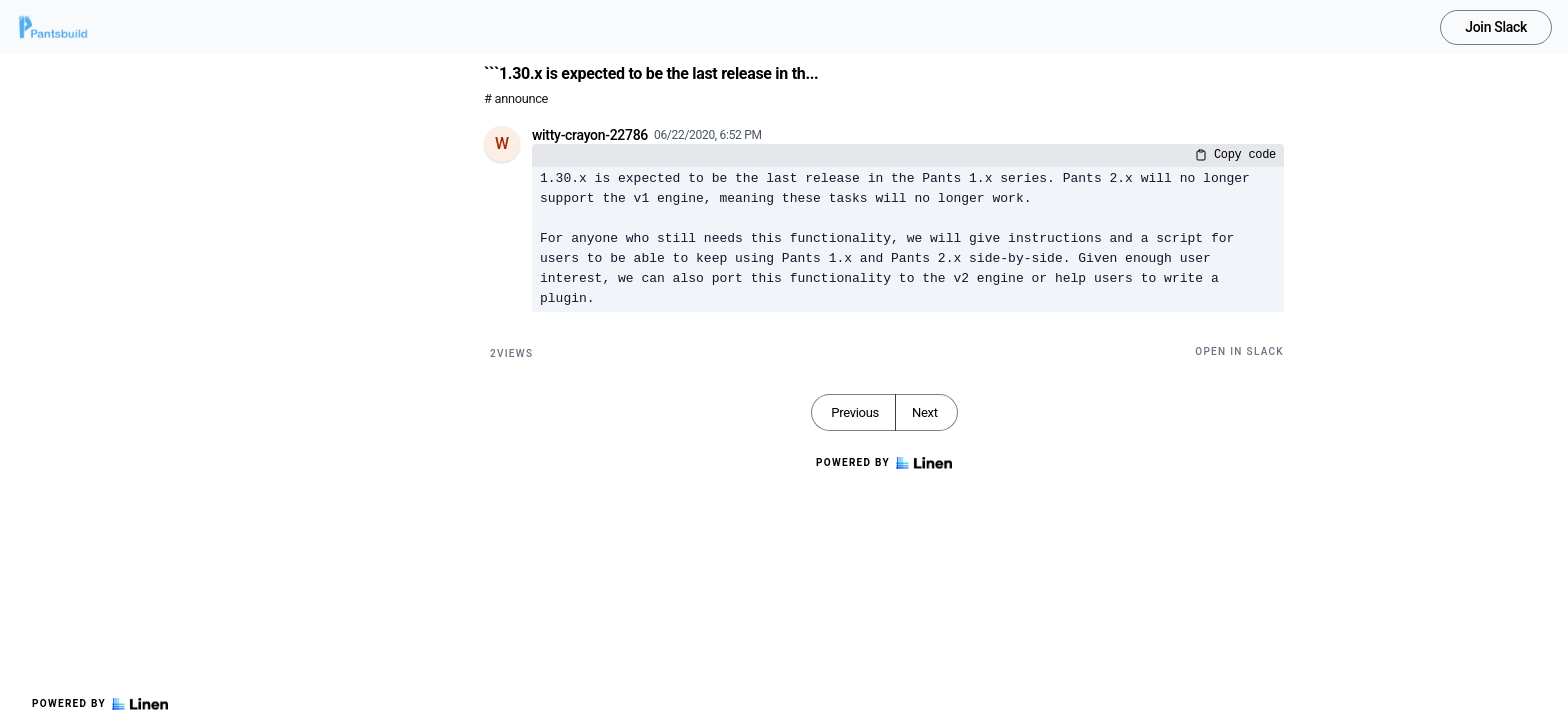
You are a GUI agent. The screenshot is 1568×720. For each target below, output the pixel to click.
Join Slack (1496, 27)
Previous (855, 412)
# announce (516, 98)
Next (925, 412)
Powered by (100, 704)
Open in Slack (1239, 351)
